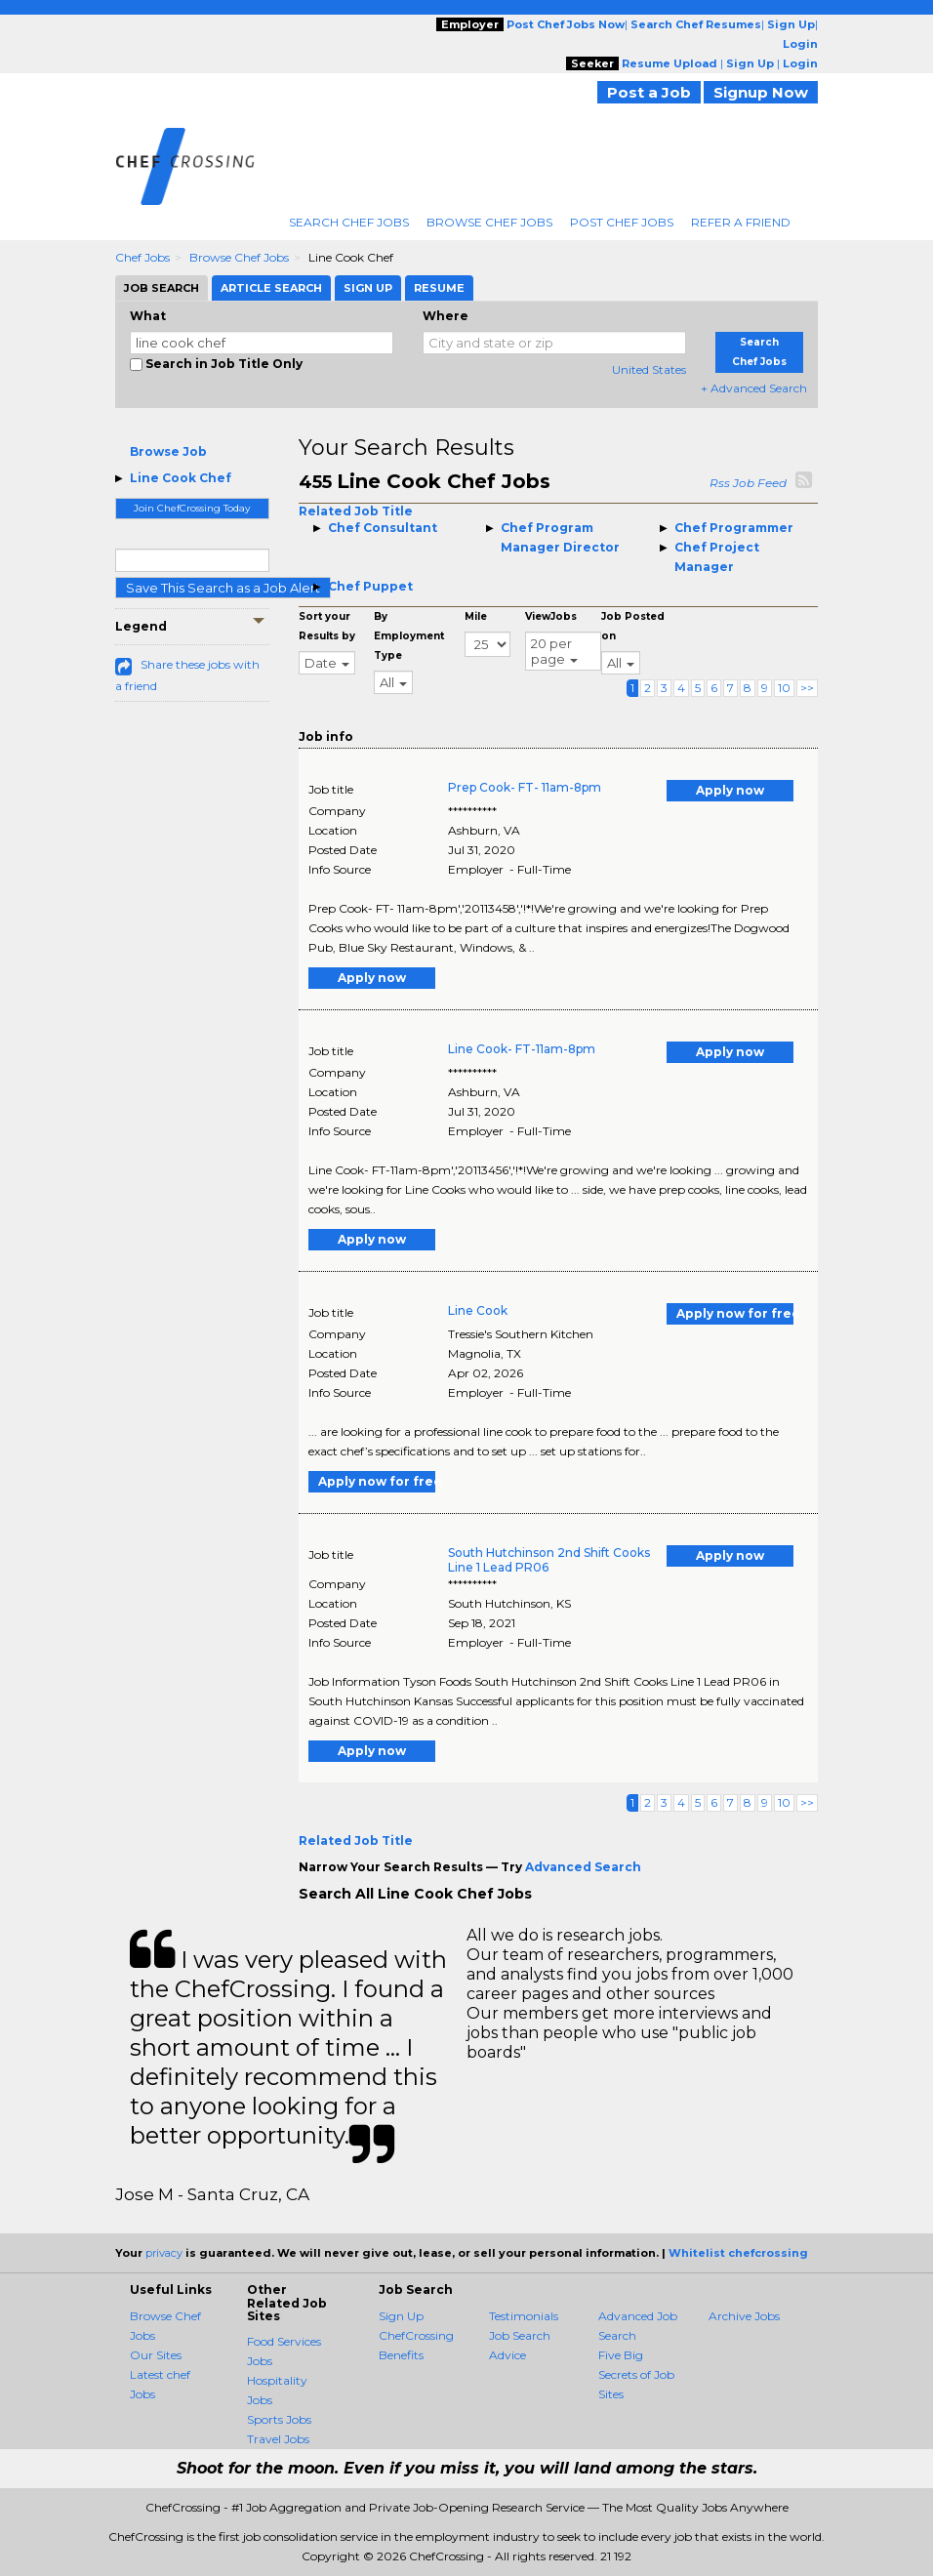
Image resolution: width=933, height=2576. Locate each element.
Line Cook (477, 1310)
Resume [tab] (439, 288)
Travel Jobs (278, 2439)
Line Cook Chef (180, 477)
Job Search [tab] (161, 288)
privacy (164, 2253)
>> (807, 687)
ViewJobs (551, 616)
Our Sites (156, 2355)
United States (649, 369)
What (148, 315)
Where (445, 315)
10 (784, 687)
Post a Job (649, 92)
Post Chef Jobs (621, 222)
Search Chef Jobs (349, 222)
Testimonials (523, 2316)
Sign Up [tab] (368, 288)
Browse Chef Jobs (489, 222)
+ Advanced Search (754, 388)
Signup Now (760, 92)
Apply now (730, 790)
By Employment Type (409, 636)
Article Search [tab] (271, 288)
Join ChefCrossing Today (192, 508)
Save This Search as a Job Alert (223, 587)
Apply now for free (734, 1313)
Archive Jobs (744, 2316)
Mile (476, 616)
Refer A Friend (741, 222)
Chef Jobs (142, 257)
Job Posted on (633, 626)
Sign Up (401, 2316)
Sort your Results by (327, 626)
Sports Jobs (279, 2419)
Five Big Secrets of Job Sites (636, 2374)
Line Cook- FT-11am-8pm (521, 1049)
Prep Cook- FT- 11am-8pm (524, 787)
